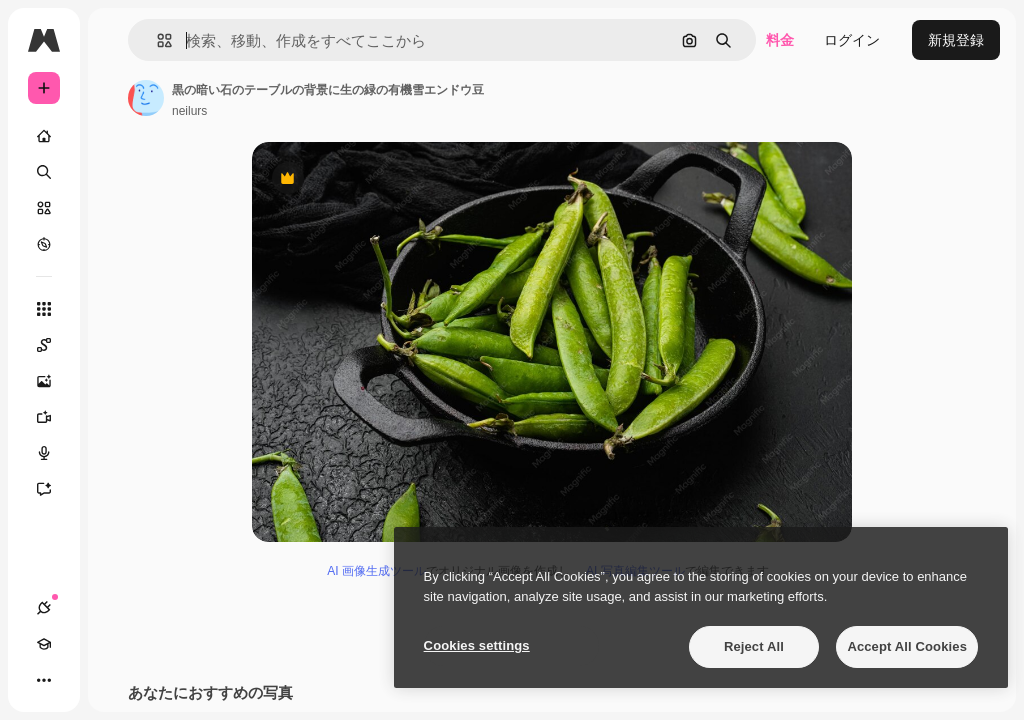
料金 (780, 40)
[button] (156, 40)
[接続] (44, 608)
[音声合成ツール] (54, 453)
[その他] (44, 680)
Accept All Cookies (907, 646)
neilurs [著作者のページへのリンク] (189, 111)
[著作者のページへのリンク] (146, 98)
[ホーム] (44, 136)
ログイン (852, 40)
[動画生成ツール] (54, 417)
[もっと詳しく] (44, 244)
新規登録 (956, 40)
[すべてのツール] (44, 309)
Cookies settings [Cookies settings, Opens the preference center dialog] (477, 645)
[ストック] (44, 208)
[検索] (44, 172)
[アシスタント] (54, 489)
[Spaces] (54, 345)
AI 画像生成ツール (376, 571)
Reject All (754, 646)
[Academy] (44, 644)
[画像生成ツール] (54, 381)
